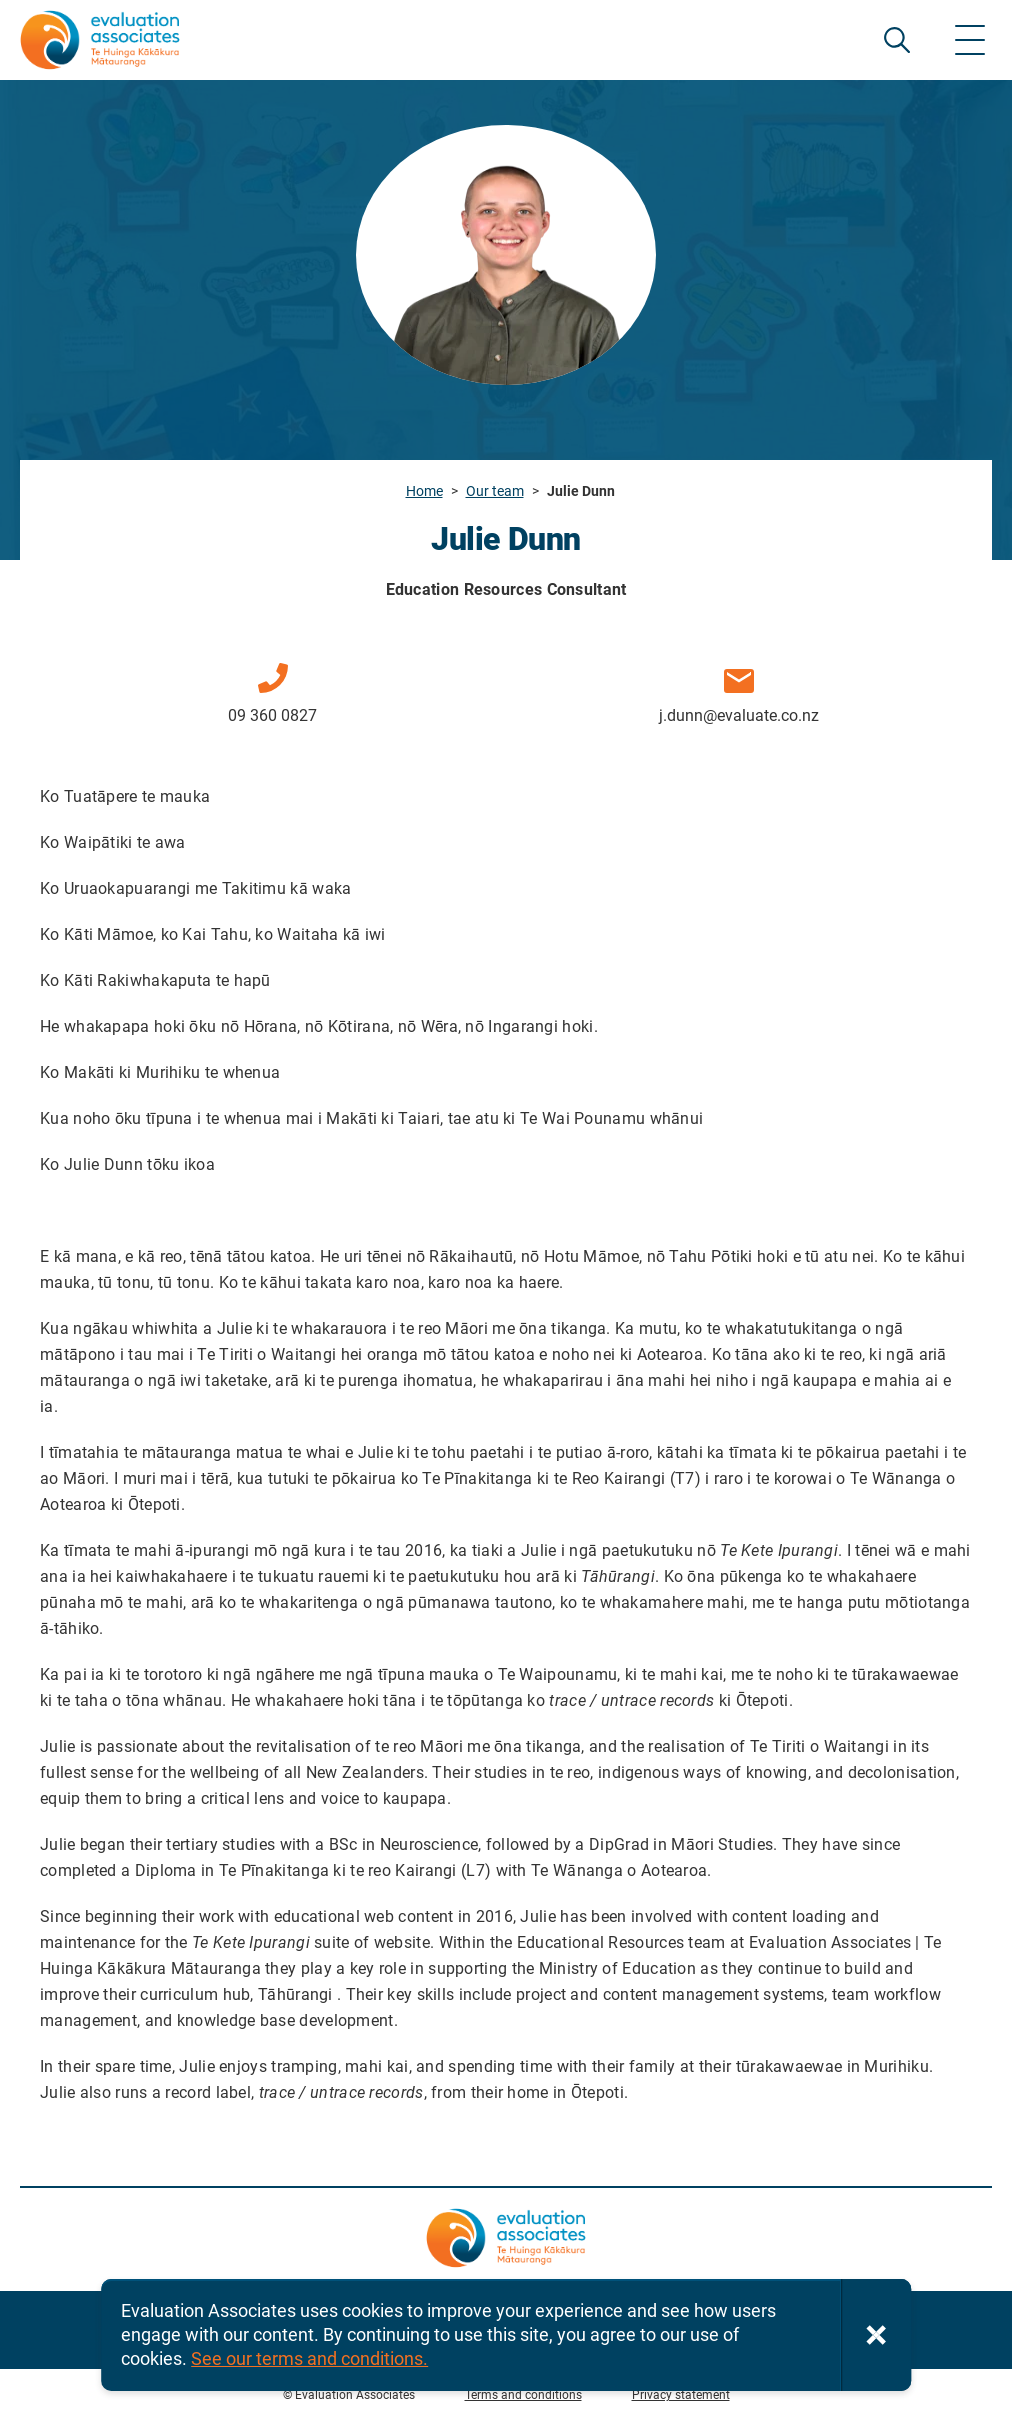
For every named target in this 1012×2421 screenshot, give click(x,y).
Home (424, 491)
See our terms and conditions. (309, 2358)
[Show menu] (970, 40)
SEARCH (897, 40)
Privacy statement (681, 2395)
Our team (495, 491)
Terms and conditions (523, 2395)
